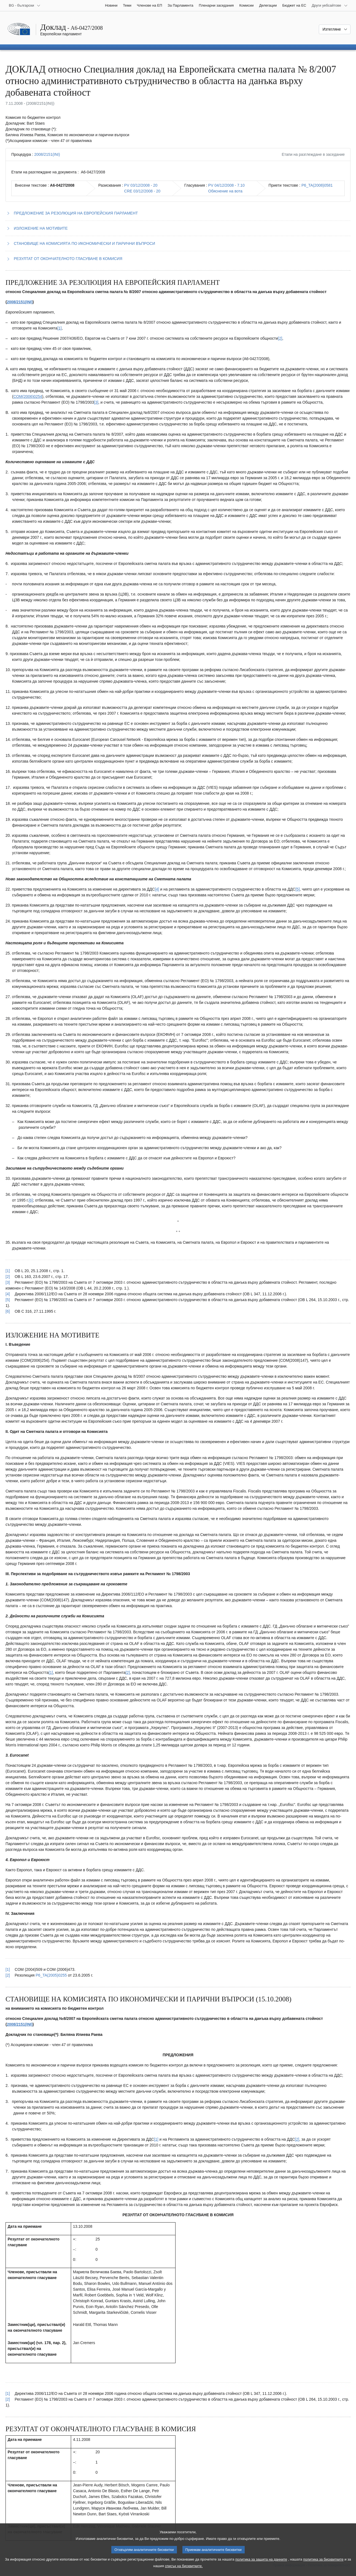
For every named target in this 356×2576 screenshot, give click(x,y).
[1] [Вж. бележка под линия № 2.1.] (51, 1672)
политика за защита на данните (261, 2561)
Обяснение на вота (225, 191)
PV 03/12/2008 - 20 (141, 185)
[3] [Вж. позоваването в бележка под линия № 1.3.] (8, 1282)
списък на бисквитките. (184, 2568)
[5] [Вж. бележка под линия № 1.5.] (297, 889)
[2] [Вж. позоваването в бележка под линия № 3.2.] (8, 2399)
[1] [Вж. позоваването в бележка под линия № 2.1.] (8, 1969)
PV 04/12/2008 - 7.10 (226, 185)
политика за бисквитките (323, 2561)
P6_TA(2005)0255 (51, 1975)
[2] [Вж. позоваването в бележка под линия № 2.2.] (8, 1975)
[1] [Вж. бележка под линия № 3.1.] (156, 2139)
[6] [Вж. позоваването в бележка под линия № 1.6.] (8, 1311)
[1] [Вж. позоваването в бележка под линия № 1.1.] (8, 1271)
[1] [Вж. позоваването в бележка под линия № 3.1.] (8, 2393)
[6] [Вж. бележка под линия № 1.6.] (31, 1200)
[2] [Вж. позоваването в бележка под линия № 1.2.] (8, 1276)
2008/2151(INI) (47, 154)
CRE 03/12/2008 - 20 (142, 191)
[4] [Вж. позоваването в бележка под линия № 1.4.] (8, 1294)
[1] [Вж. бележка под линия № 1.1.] (59, 328)
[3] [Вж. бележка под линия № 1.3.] (96, 402)
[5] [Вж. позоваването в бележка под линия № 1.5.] (8, 1300)
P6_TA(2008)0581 (317, 185)
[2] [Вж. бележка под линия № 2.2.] (128, 1672)
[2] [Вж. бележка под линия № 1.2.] (280, 338)
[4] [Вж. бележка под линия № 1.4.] (157, 889)
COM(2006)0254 (27, 396)
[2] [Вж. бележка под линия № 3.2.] (297, 2139)
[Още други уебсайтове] (329, 5)
